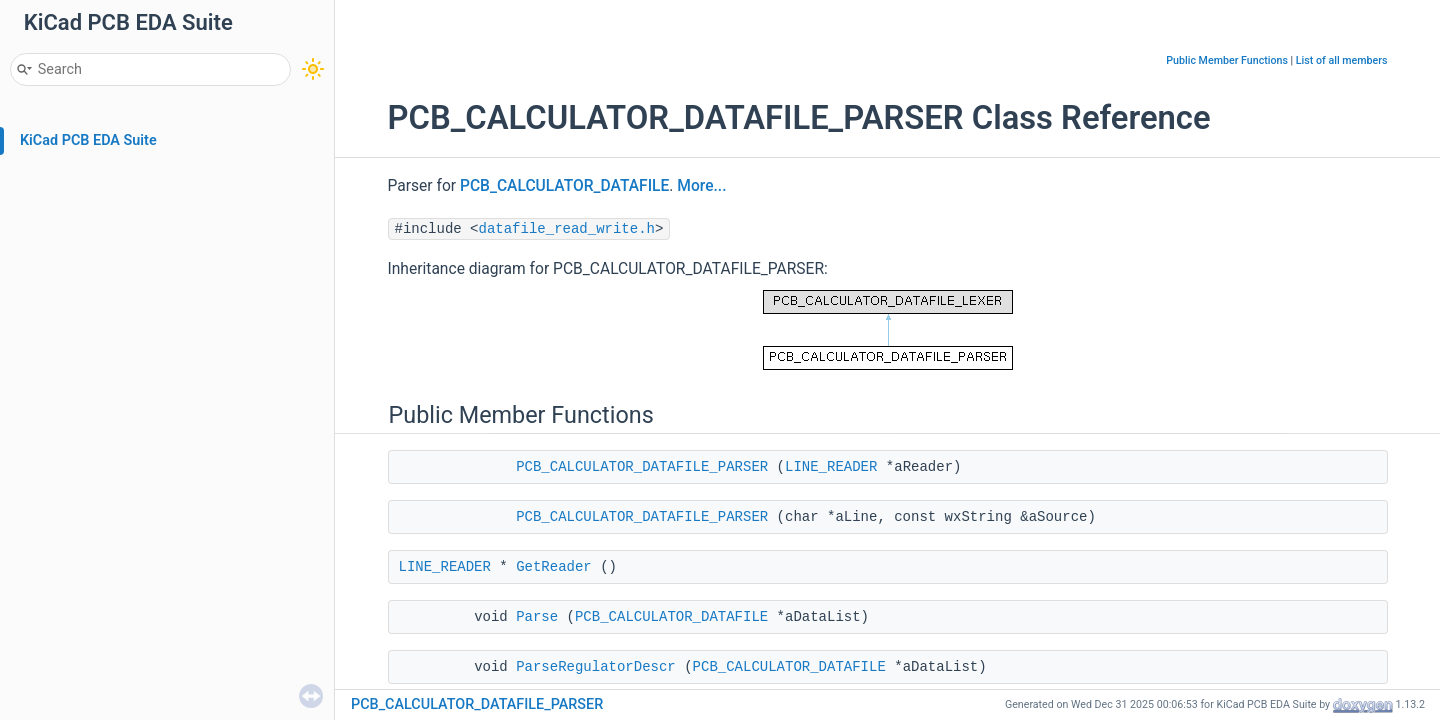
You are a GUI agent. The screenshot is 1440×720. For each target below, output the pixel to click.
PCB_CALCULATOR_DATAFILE (564, 186)
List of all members (1342, 60)
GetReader (554, 567)
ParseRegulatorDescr (596, 667)
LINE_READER (831, 467)
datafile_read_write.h (567, 229)
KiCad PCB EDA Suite (88, 140)
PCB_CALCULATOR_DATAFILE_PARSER (642, 467)
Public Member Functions (1227, 60)
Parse (537, 617)
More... (701, 186)
